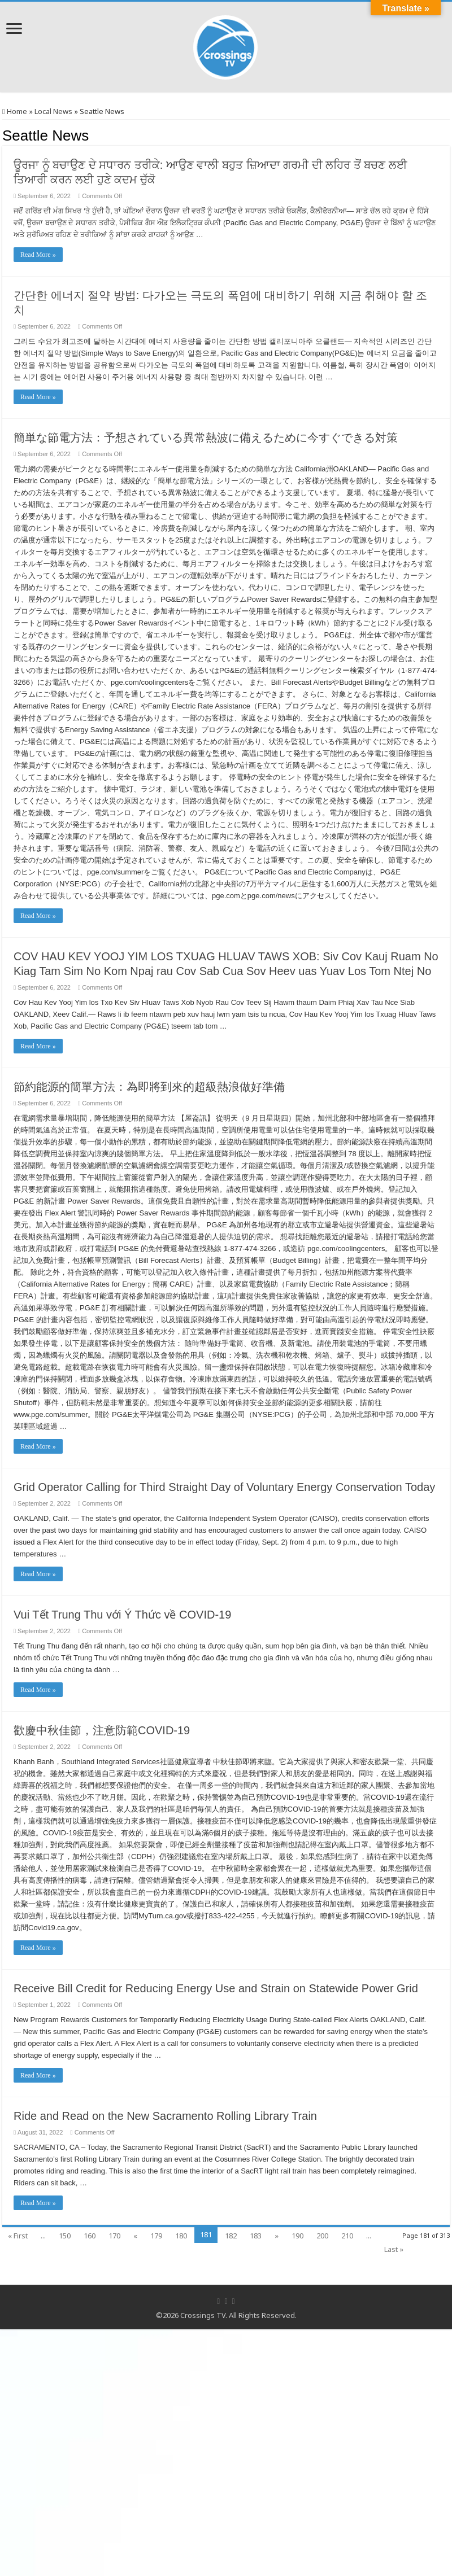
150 (65, 2236)
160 (89, 2236)
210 (347, 2236)
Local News (53, 111)
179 (156, 2236)
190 (297, 2236)
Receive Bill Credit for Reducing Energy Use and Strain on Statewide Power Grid (216, 1988)
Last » (393, 2249)
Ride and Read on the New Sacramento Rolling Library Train (165, 2116)
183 (256, 2236)
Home (14, 111)
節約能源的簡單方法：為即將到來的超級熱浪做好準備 (149, 1087)
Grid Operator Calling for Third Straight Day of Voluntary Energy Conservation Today (224, 1487)
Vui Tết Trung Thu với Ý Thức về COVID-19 (122, 1614)
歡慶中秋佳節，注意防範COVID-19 (102, 1730)
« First (18, 2236)
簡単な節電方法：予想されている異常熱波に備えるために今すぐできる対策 (206, 437)
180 (181, 2236)
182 (231, 2236)
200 (322, 2236)
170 (114, 2236)
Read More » (38, 255)
